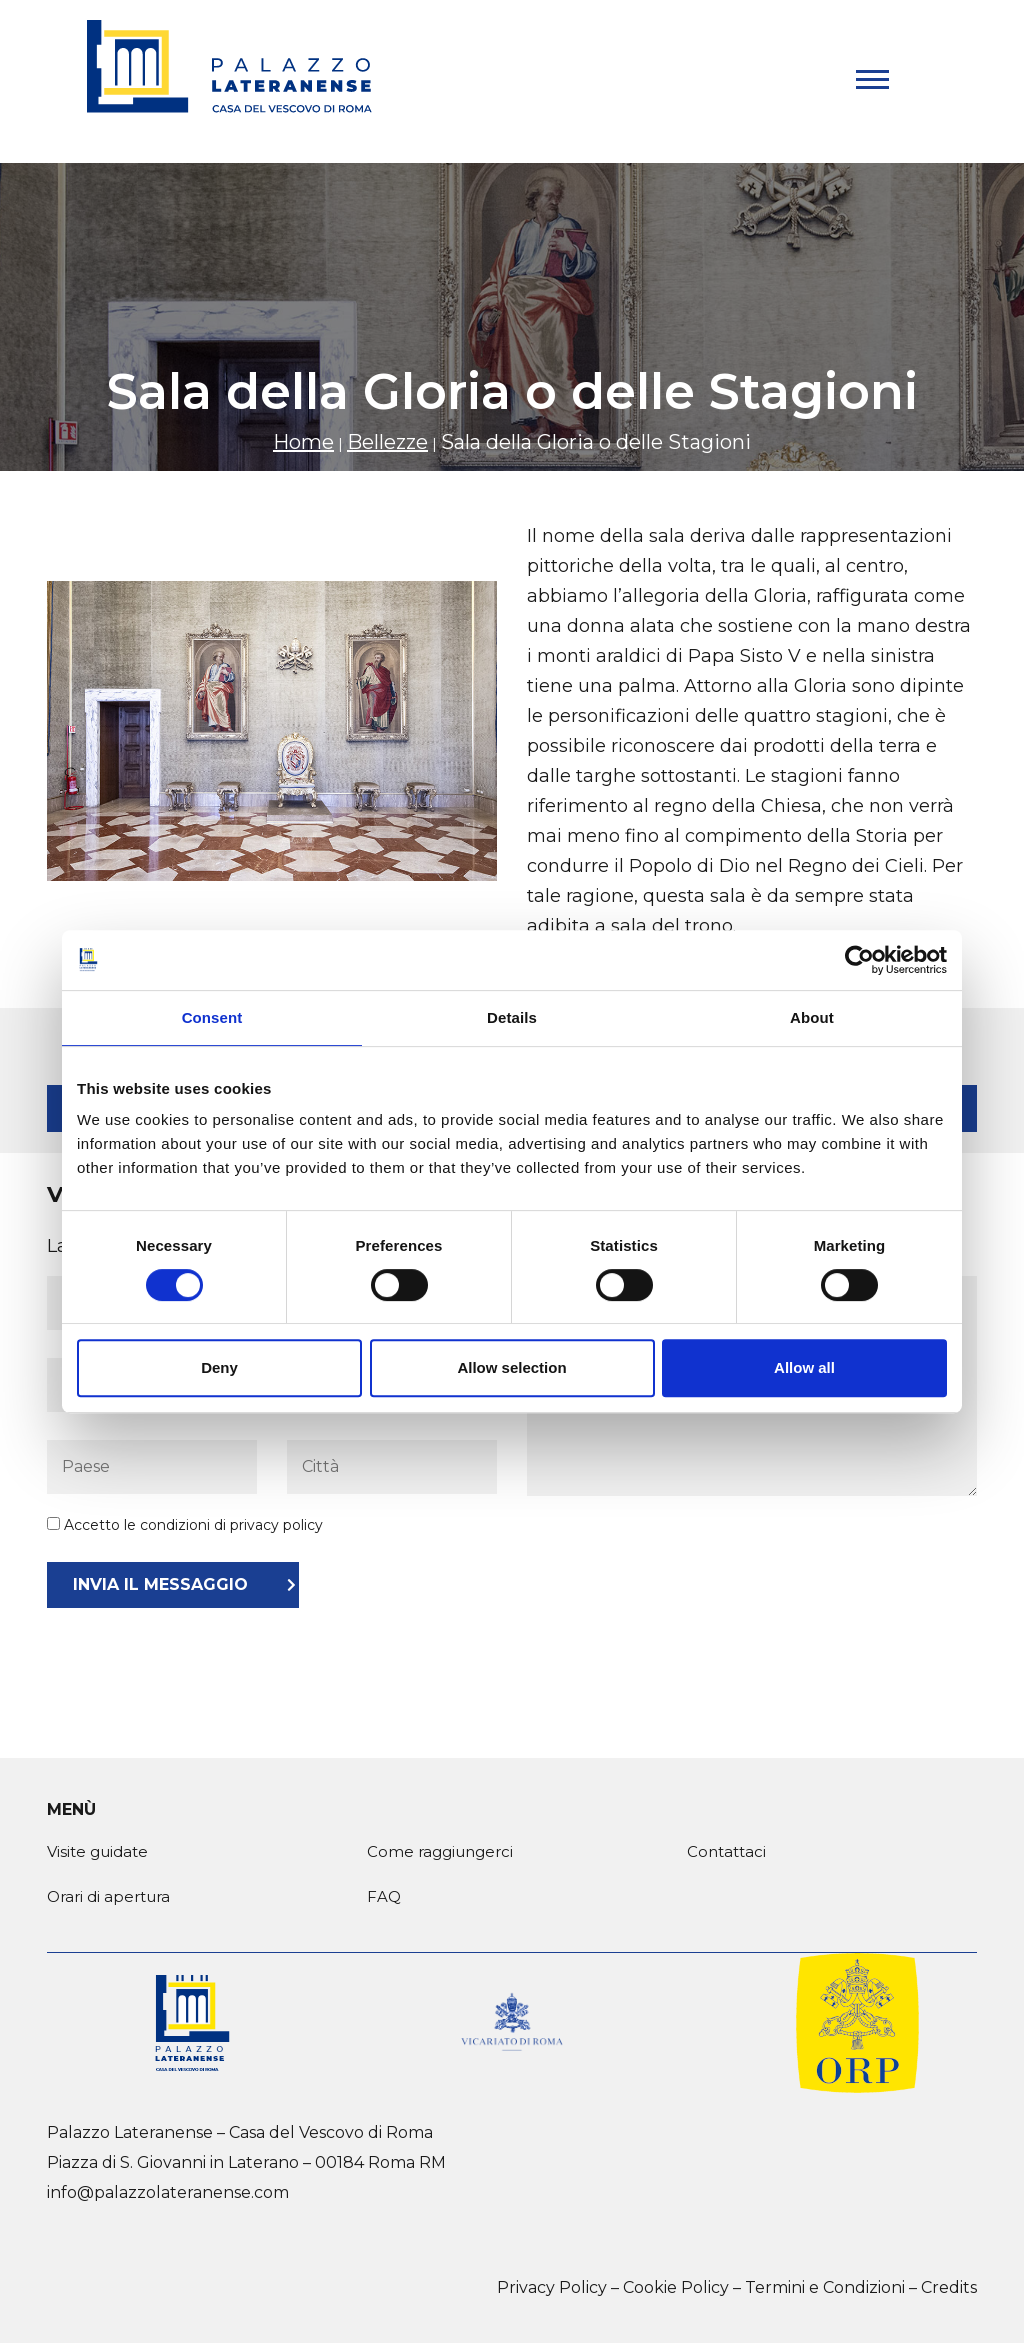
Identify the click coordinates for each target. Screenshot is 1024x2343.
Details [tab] (512, 1017)
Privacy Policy (552, 2287)
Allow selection (511, 1367)
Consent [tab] (212, 1017)
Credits (949, 2287)
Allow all (804, 1367)
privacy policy (276, 1525)
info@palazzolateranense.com (168, 2192)
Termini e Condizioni (825, 2287)
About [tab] (812, 1017)
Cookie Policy (676, 2287)
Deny (219, 1367)
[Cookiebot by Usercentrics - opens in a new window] (859, 960)
